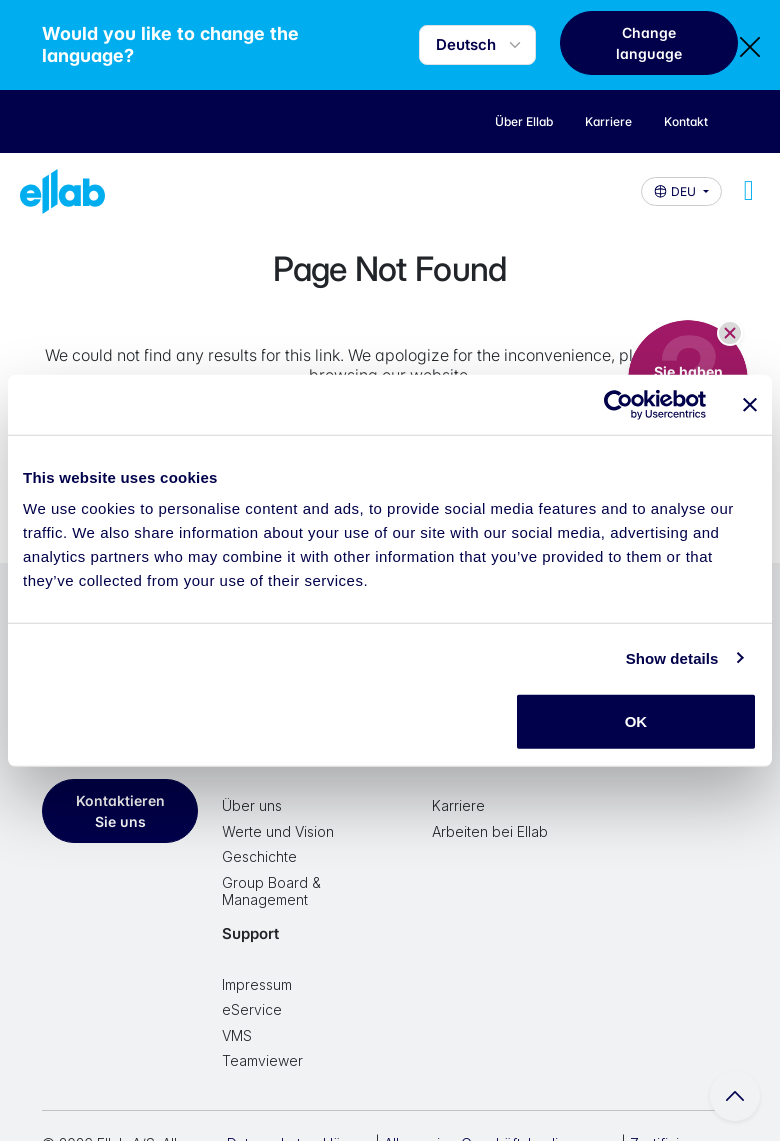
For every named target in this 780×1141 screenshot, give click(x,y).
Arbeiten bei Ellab (490, 831)
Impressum (257, 984)
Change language (649, 43)
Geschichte (259, 856)
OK (636, 721)
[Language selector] (477, 45)
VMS (237, 1035)
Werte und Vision (278, 831)
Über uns (252, 805)
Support (250, 933)
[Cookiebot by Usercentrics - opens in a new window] (618, 404)
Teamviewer (262, 1060)
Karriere (458, 805)
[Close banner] (750, 404)
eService (252, 1009)
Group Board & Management (271, 891)
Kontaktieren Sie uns (120, 811)
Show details (672, 657)
